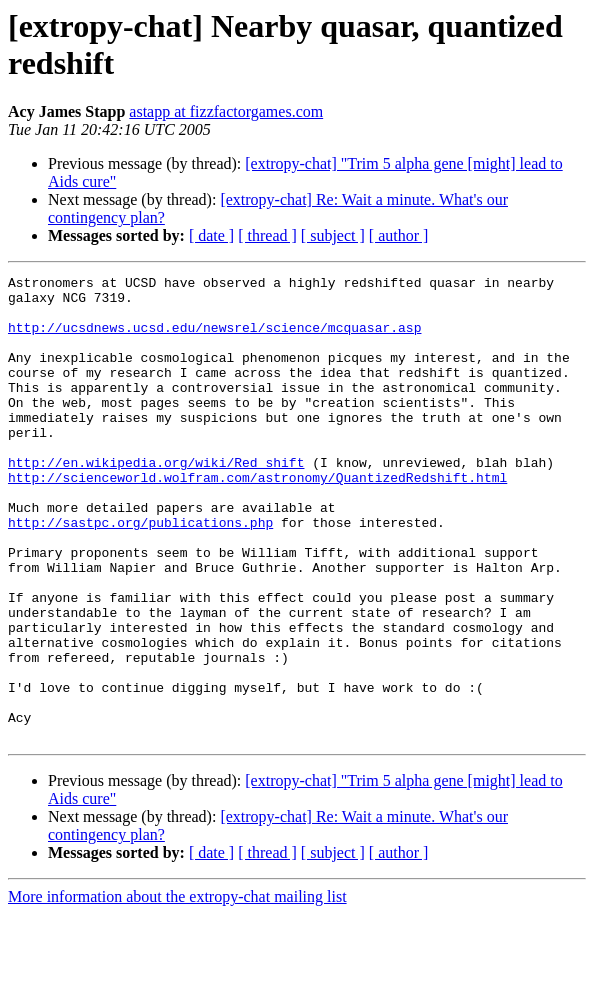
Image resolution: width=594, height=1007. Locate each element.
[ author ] (399, 235)
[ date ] (211, 235)
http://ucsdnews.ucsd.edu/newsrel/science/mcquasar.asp (214, 339)
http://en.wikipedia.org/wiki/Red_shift (156, 501)
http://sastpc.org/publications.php (140, 573)
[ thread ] (267, 235)
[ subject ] (333, 235)
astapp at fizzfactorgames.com (226, 111)
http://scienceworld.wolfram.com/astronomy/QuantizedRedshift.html (257, 519)
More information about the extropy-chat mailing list (177, 989)
